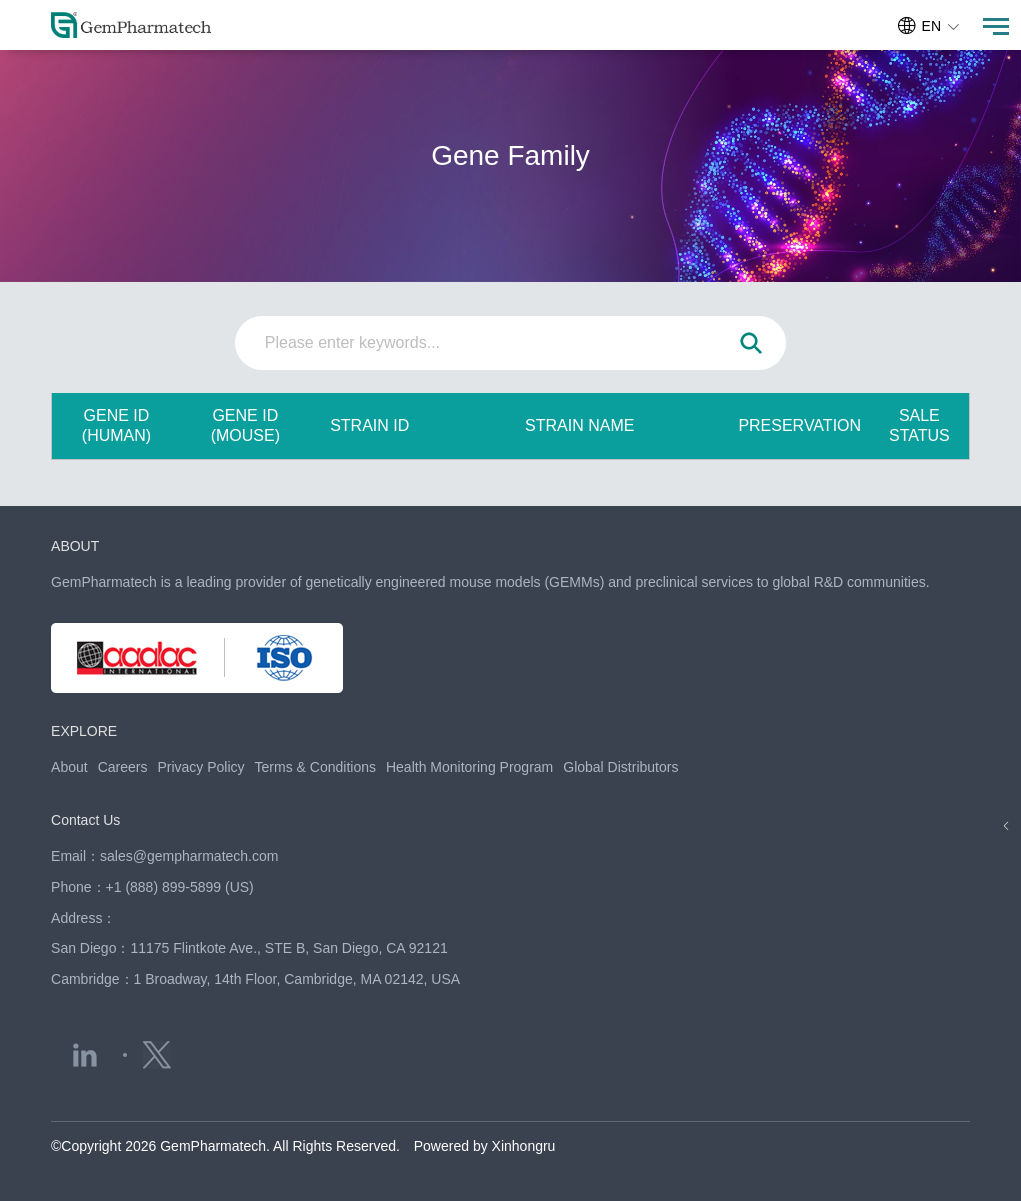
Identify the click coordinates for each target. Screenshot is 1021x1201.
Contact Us (85, 820)
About (69, 767)
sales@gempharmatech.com (189, 856)
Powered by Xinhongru (485, 1146)
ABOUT (75, 546)
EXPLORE (84, 731)
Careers (123, 767)
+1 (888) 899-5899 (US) (180, 887)
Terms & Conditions (315, 767)
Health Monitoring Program (469, 767)
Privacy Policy (200, 767)
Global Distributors (620, 767)
